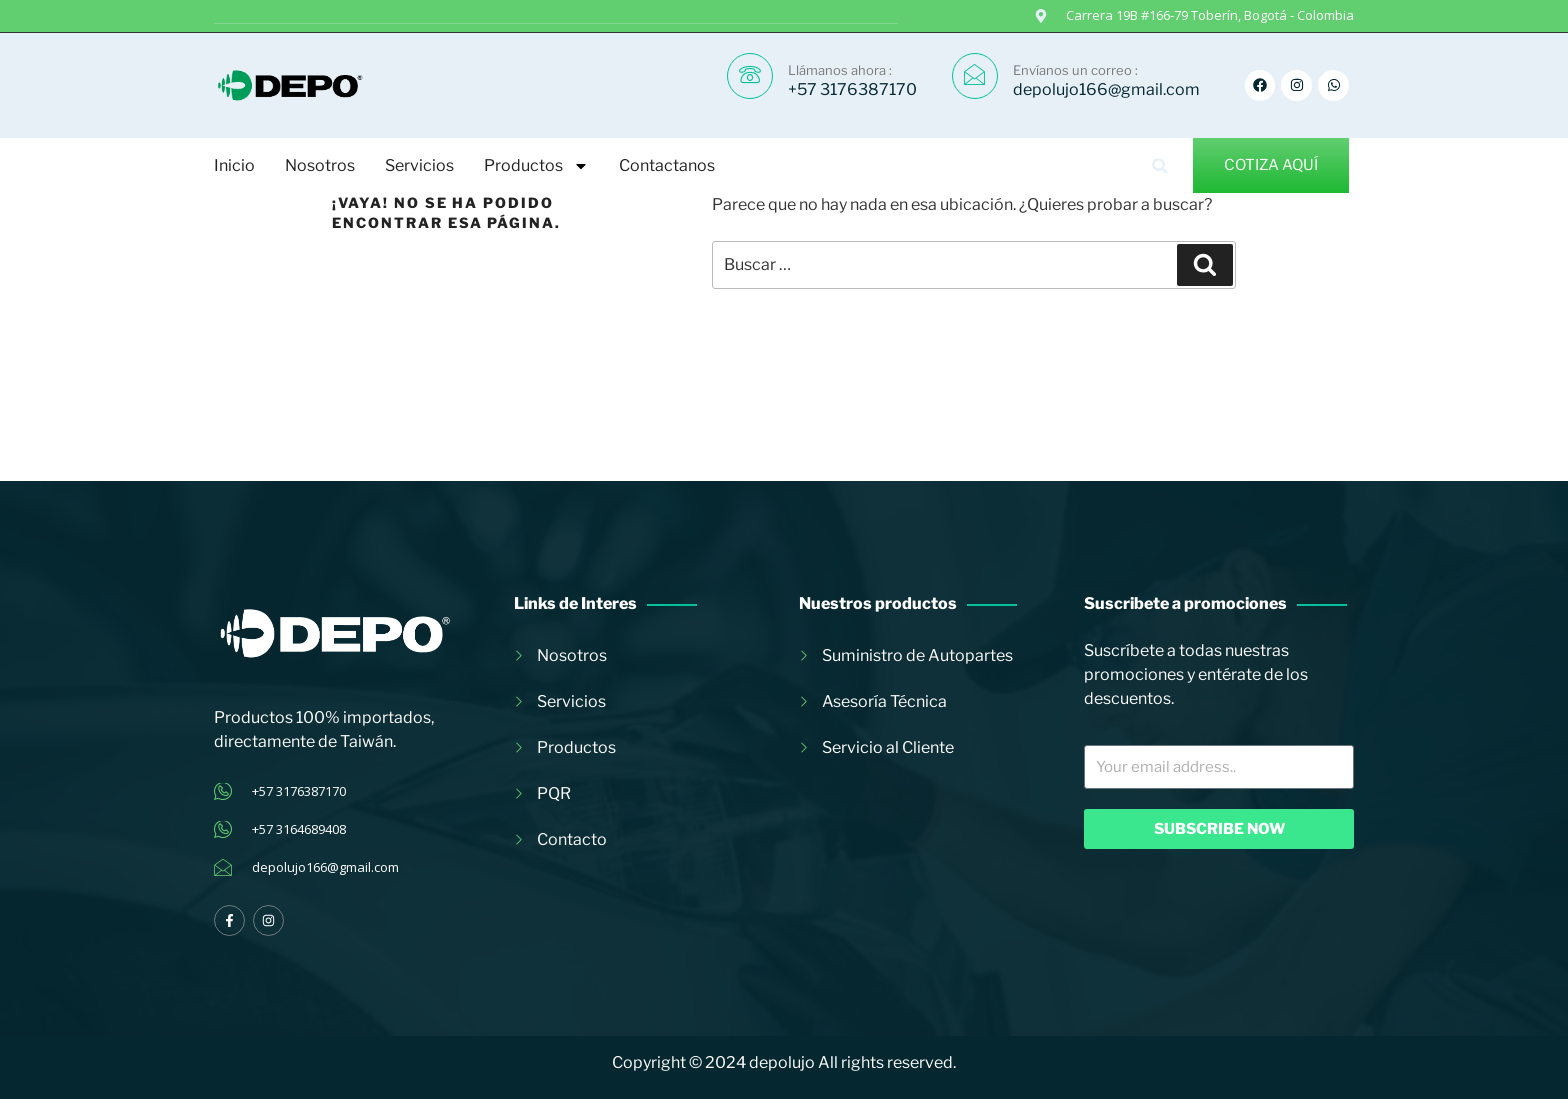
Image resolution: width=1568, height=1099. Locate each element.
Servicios (419, 165)
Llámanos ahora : (840, 70)
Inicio (234, 165)
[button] (1160, 165)
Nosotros (320, 165)
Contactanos (667, 165)
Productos (536, 166)
